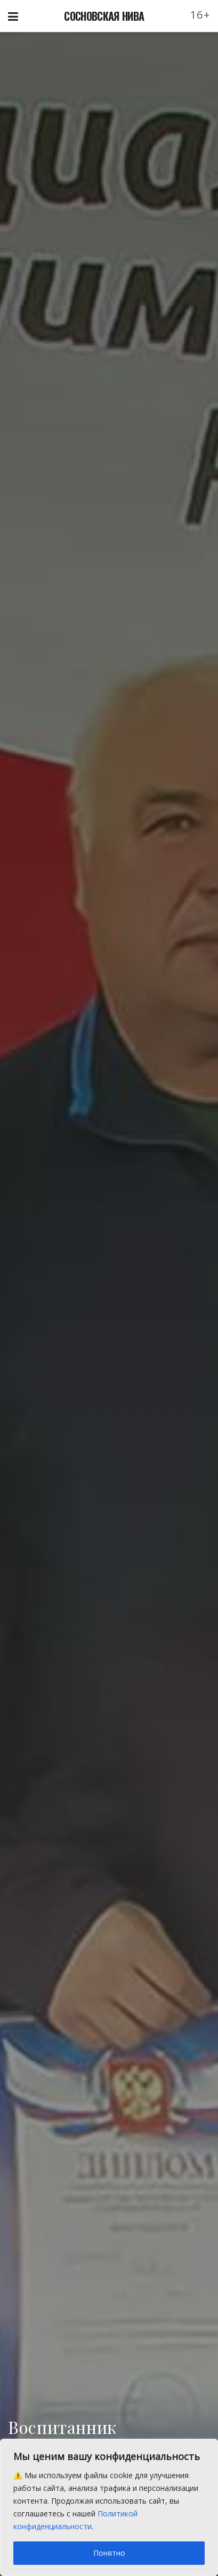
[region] (109, 2507)
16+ (200, 14)
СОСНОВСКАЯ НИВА (104, 16)
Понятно (109, 2553)
